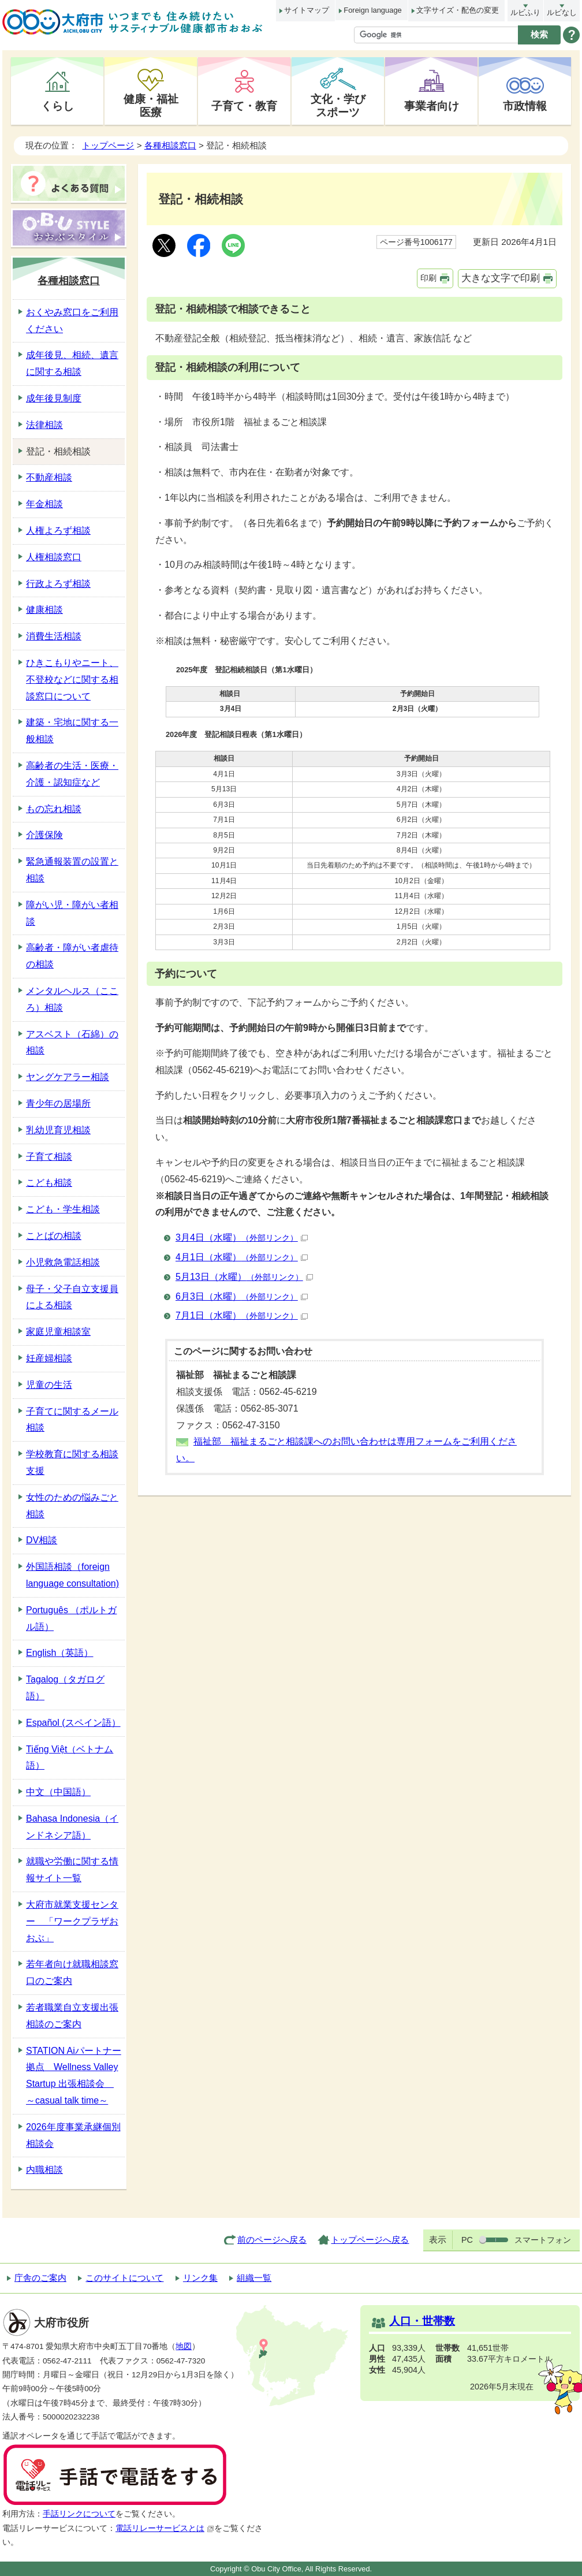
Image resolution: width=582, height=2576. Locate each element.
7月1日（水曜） (242, 1315)
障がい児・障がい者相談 (72, 913)
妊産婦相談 (49, 1358)
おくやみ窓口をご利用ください (72, 320)
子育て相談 (49, 1157)
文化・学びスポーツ (338, 105)
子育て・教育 (244, 105)
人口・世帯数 (422, 2321)
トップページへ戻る (370, 2239)
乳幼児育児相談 (58, 1130)
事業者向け (431, 105)
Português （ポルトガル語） (71, 1618)
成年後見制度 (53, 398)
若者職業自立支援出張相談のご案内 (72, 2015)
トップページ (108, 145)
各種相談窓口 (170, 145)
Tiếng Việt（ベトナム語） (69, 1757)
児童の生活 (49, 1385)
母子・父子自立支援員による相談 (72, 1297)
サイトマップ (306, 10)
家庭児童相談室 (58, 1332)
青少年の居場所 (58, 1103)
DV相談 (41, 1540)
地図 (184, 2346)
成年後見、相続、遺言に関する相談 (72, 363)
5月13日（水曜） (244, 1277)
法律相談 (44, 425)
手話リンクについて (79, 2514)
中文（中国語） (58, 1792)
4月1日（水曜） (242, 1257)
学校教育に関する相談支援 (72, 1462)
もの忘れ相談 (53, 809)
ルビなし (562, 12)
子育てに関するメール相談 (72, 1419)
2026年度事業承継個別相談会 (73, 2135)
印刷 (428, 277)
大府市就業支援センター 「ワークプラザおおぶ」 (72, 1921)
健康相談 (44, 610)
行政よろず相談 (58, 584)
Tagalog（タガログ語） (65, 1687)
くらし (57, 105)
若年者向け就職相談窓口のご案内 (72, 1972)
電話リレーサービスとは (164, 2528)
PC (467, 2239)
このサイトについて (124, 2278)
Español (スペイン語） (73, 1723)
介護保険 (44, 835)
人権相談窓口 (53, 557)
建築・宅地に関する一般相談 (72, 730)
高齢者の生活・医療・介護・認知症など (72, 774)
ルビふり (525, 12)
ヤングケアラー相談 (67, 1077)
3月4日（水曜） (242, 1237)
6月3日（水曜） (242, 1296)
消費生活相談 (53, 636)
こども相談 (49, 1183)
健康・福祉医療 (151, 105)
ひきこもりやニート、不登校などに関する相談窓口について (72, 679)
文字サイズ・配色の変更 (457, 10)
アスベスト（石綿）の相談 (72, 1042)
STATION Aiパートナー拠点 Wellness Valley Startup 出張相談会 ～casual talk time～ (73, 2075)
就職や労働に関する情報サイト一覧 (72, 1869)
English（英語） (59, 1653)
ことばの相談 (53, 1236)
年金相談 (44, 504)
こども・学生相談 (63, 1209)
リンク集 (200, 2278)
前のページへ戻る (272, 2239)
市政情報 (525, 105)
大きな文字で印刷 (500, 278)
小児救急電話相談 (63, 1262)
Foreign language (372, 10)
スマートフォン (542, 2239)
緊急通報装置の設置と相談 (72, 870)
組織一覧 (254, 2278)
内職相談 (44, 2170)
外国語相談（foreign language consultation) (72, 1575)
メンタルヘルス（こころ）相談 (72, 999)
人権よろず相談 (58, 530)
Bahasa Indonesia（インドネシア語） (72, 1827)
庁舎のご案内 (40, 2278)
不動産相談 (49, 477)
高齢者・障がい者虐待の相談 (72, 956)
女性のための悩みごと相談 (72, 1505)
